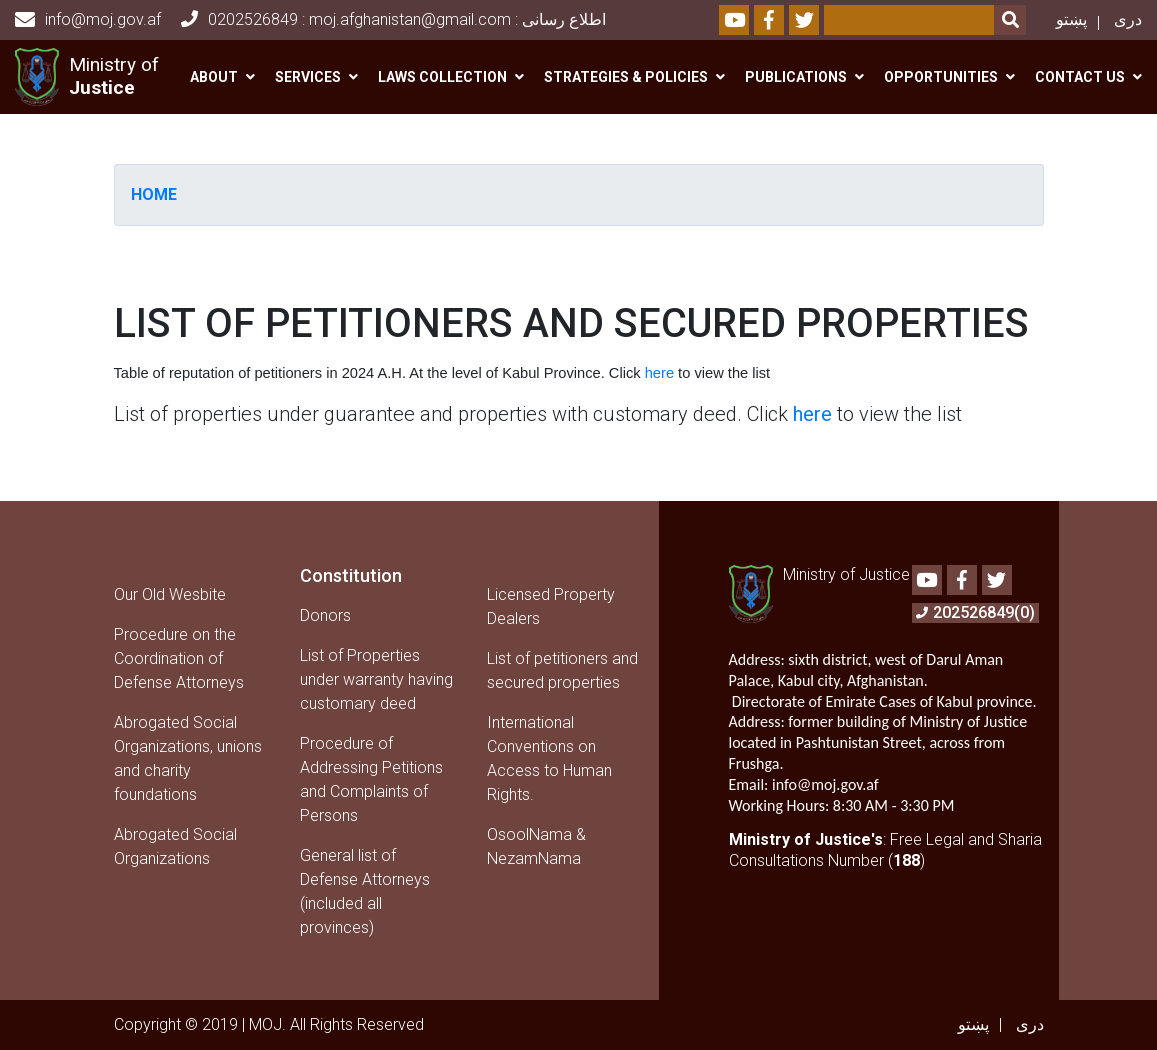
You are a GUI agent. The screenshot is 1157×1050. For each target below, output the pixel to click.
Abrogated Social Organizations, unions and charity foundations (188, 758)
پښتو (1071, 19)
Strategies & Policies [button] (626, 77)
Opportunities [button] (941, 77)
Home (154, 194)
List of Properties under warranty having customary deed (376, 679)
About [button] (214, 77)
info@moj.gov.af (88, 20)
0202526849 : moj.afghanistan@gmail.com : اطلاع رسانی (393, 19)
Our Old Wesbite (170, 594)
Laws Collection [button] (442, 77)
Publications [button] (796, 77)
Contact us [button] (1080, 77)
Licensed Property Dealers (551, 606)
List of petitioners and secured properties (562, 670)
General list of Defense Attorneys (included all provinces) (365, 891)
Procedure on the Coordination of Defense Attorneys (179, 658)
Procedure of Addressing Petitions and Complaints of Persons (371, 779)
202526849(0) (975, 612)
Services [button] (308, 77)
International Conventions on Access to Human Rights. (549, 758)
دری (1128, 19)
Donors (325, 615)
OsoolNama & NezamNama (536, 846)
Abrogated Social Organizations (175, 846)
